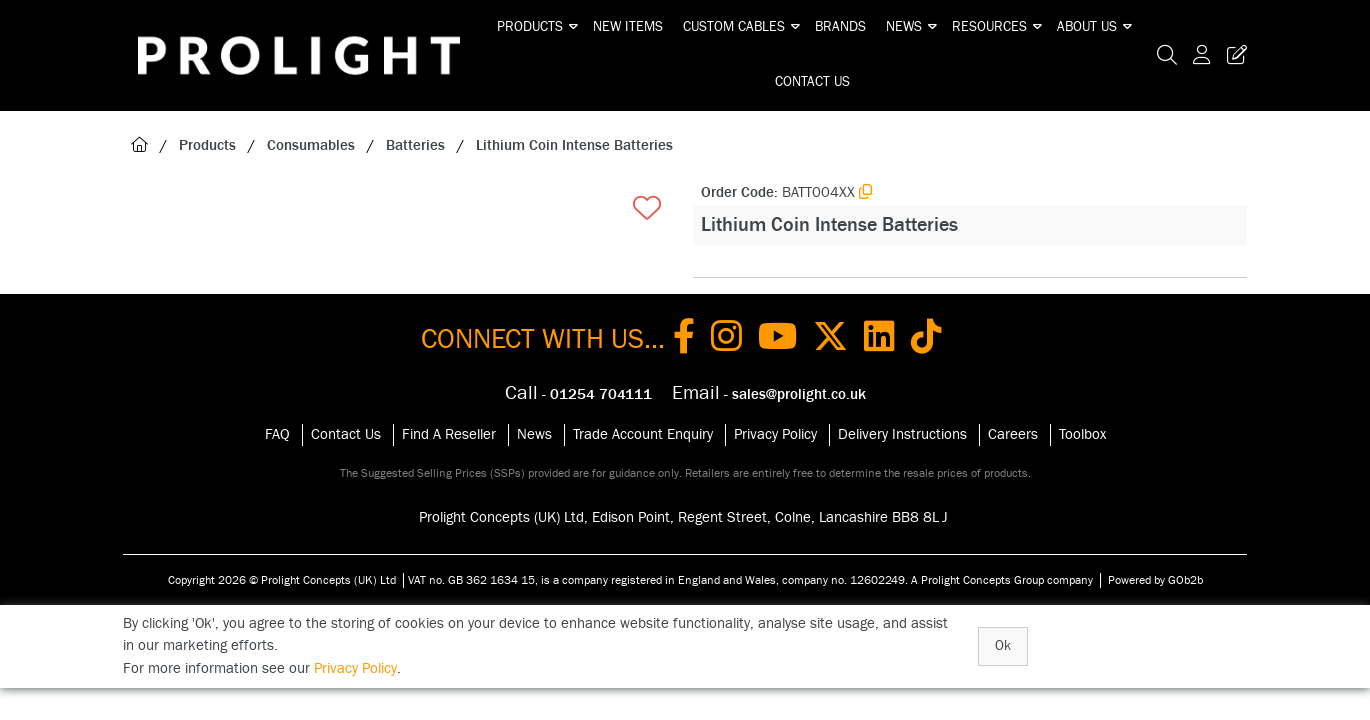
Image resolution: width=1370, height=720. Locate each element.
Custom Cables (734, 27)
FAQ (277, 434)
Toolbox (1082, 434)
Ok (1003, 646)
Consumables (311, 145)
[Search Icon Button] (1167, 55)
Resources (989, 27)
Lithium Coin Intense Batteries (574, 145)
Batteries (415, 145)
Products (530, 27)
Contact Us (812, 82)
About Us (1087, 27)
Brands (840, 27)
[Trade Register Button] (1233, 55)
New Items (628, 27)
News (904, 27)
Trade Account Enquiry (643, 434)
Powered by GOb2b (1155, 580)
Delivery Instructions (902, 434)
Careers (1013, 434)
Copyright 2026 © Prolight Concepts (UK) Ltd (282, 580)
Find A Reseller (449, 434)
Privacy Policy (775, 434)
